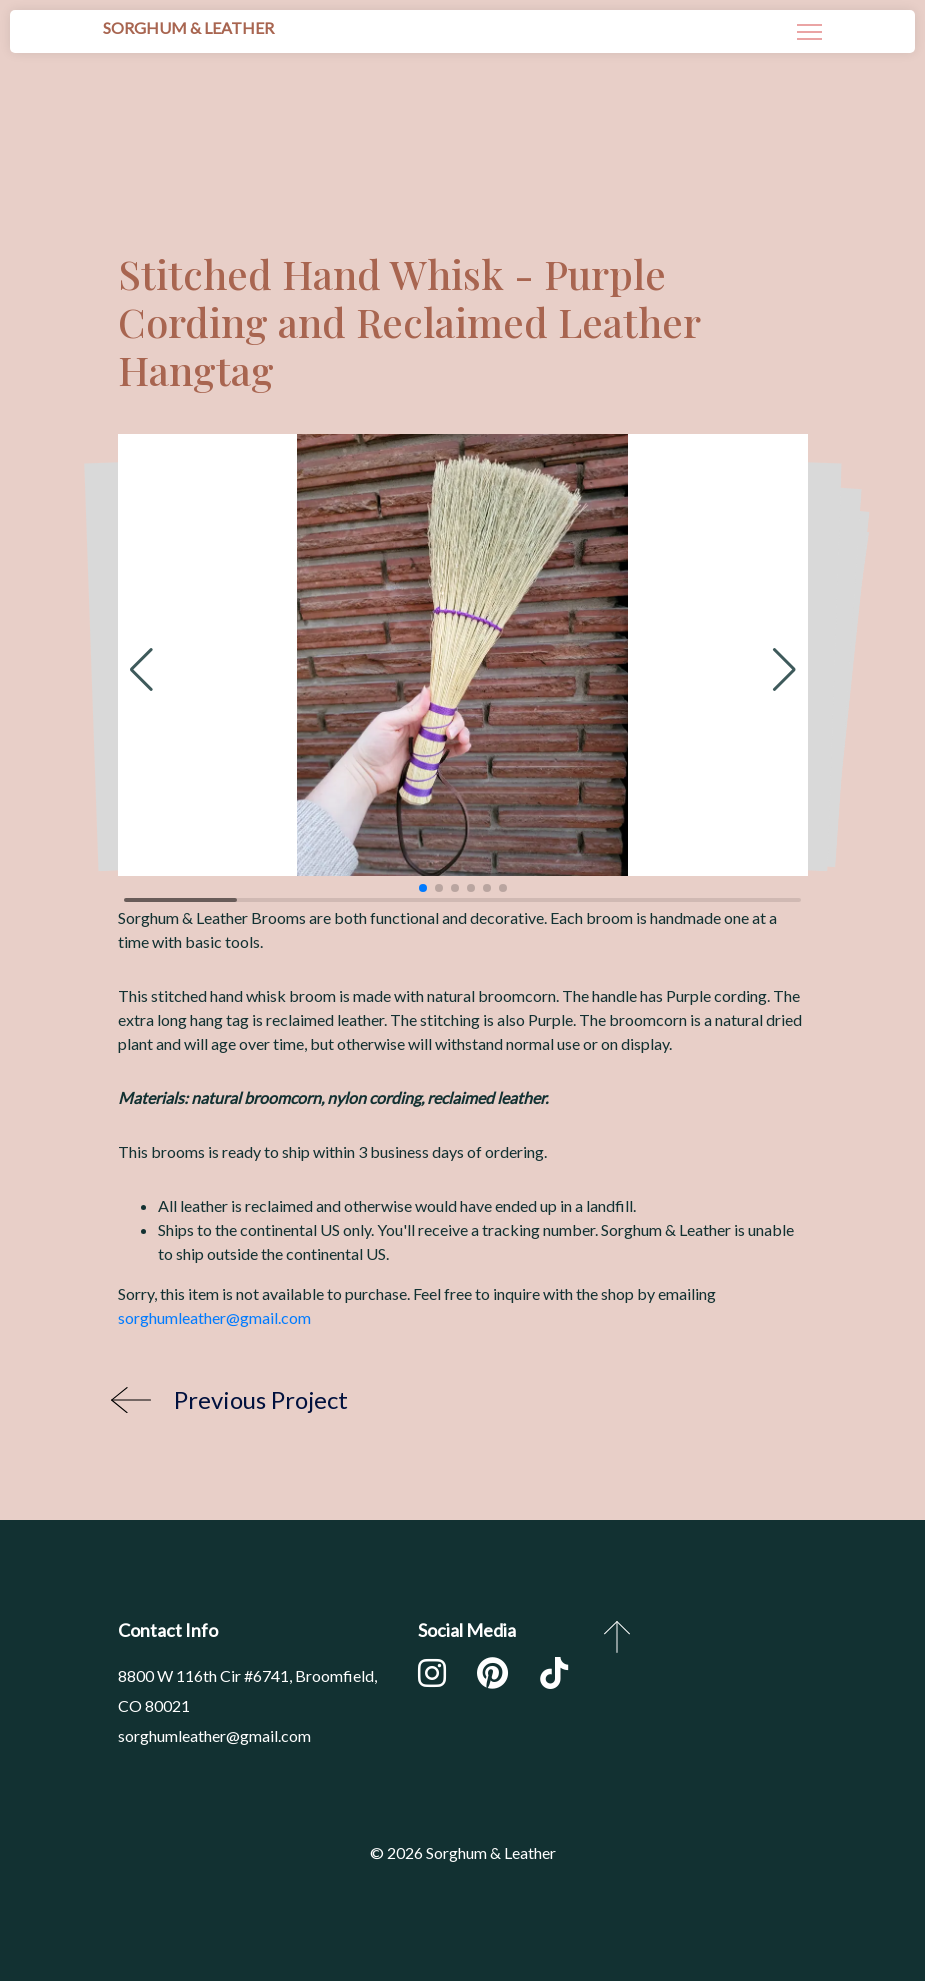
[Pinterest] (492, 1677)
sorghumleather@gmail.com (214, 1317)
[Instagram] (432, 1677)
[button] (141, 670)
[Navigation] (809, 32)
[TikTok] (554, 1677)
